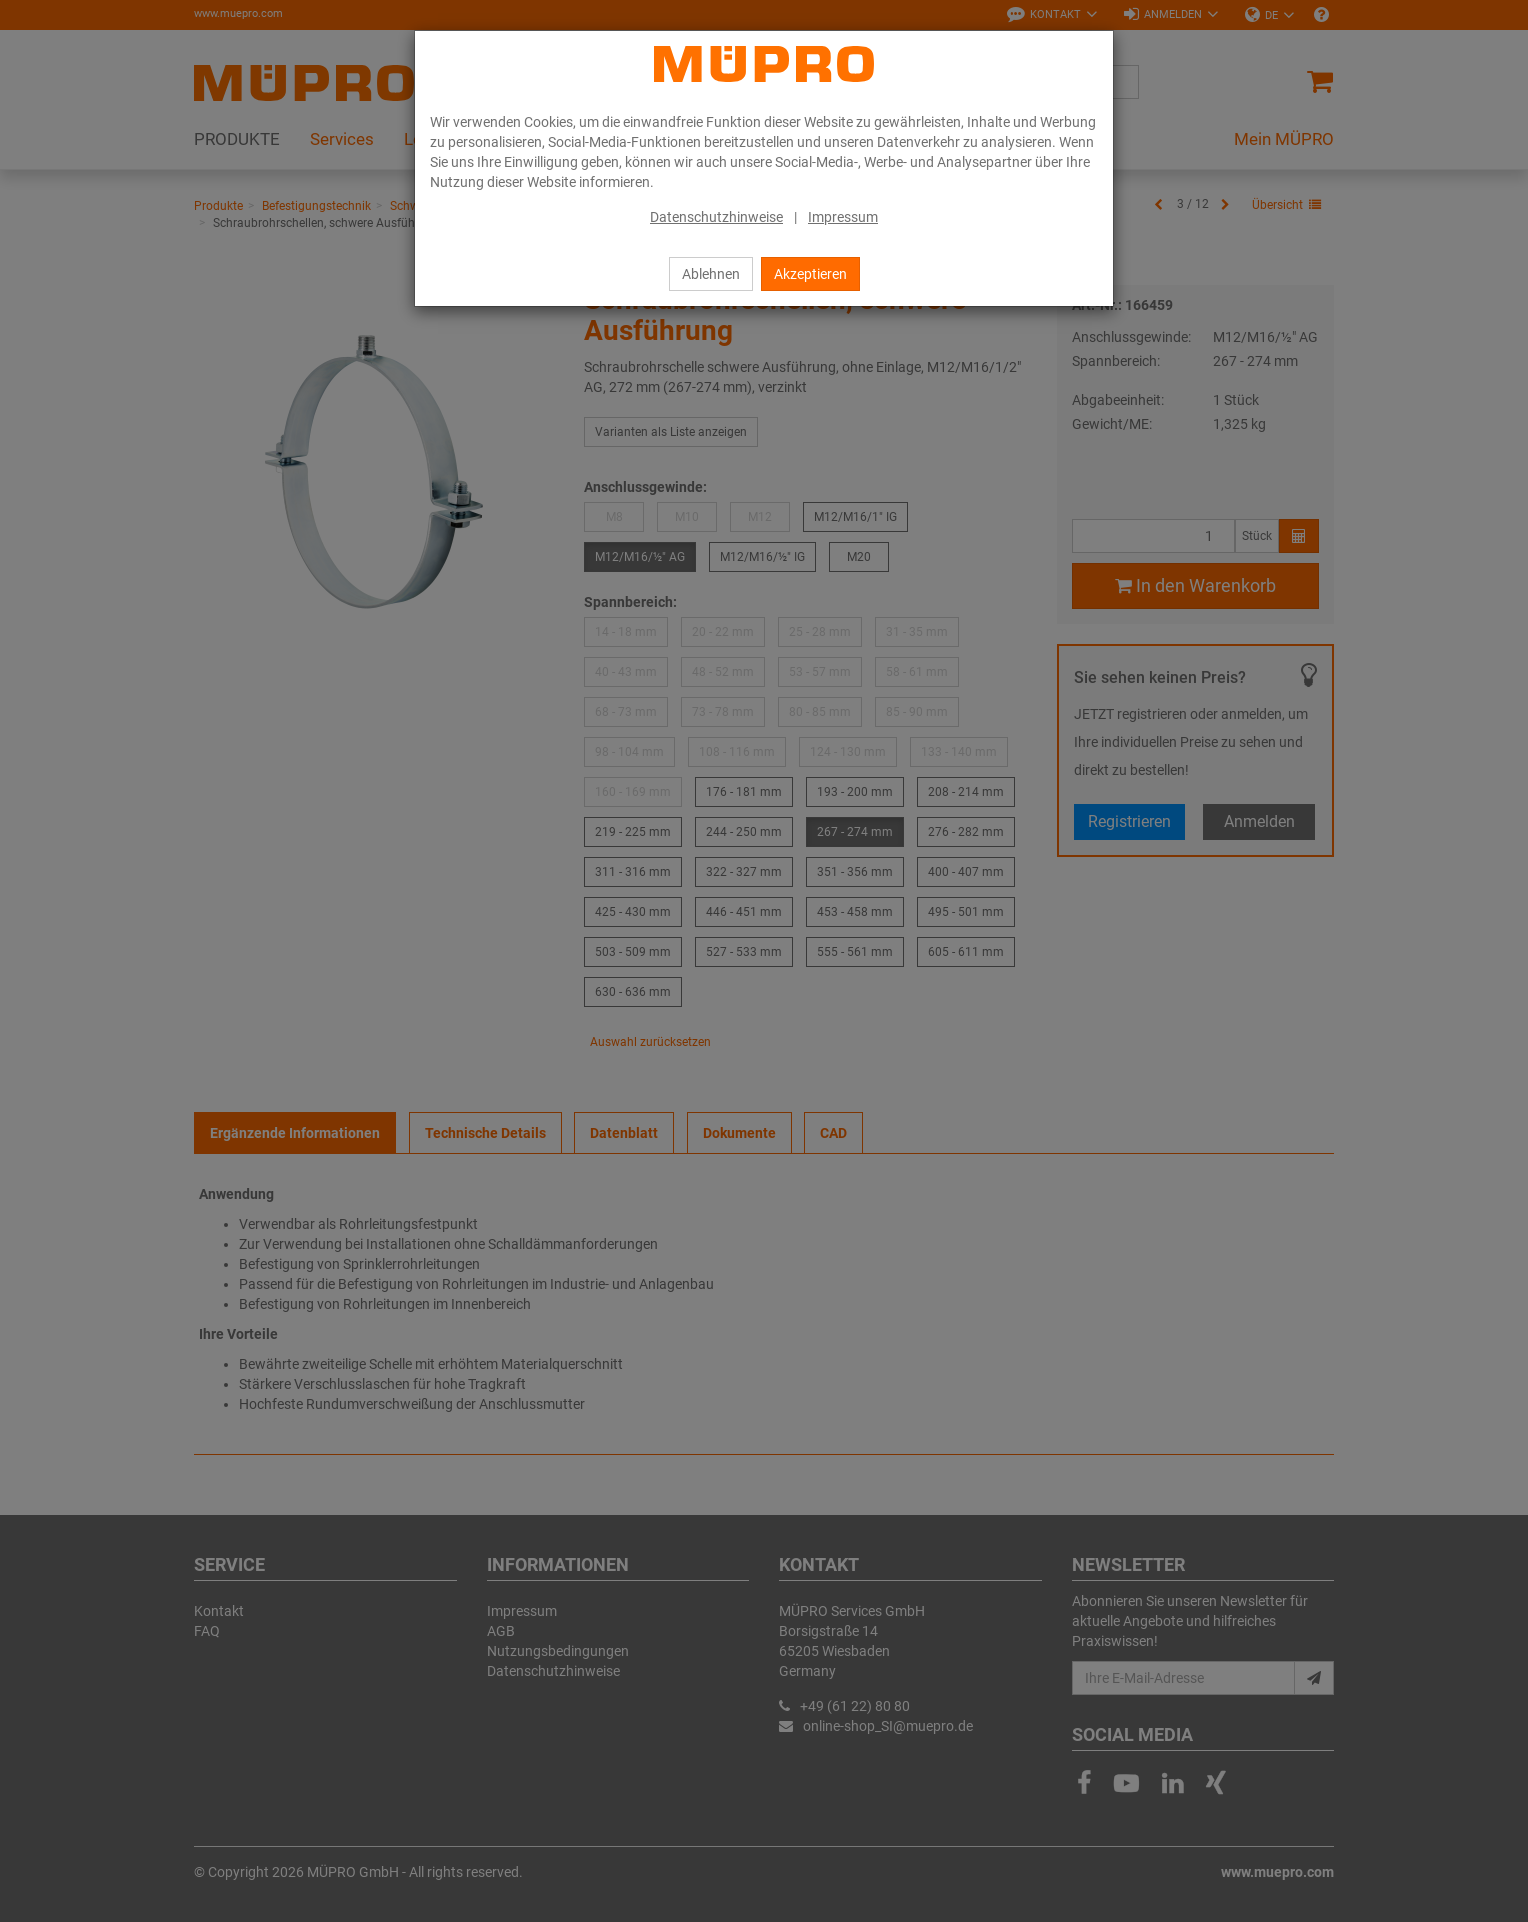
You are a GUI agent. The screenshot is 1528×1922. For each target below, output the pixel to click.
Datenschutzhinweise (716, 217)
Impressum (843, 217)
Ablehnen (711, 274)
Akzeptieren (810, 274)
